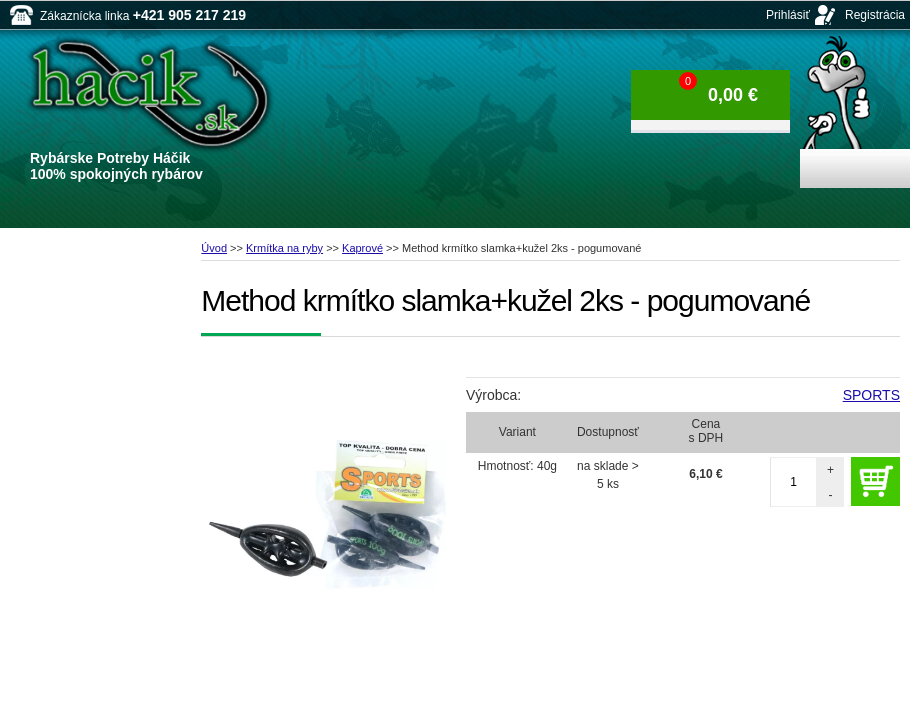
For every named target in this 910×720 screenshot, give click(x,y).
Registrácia (875, 15)
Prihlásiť (788, 15)
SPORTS (871, 395)
